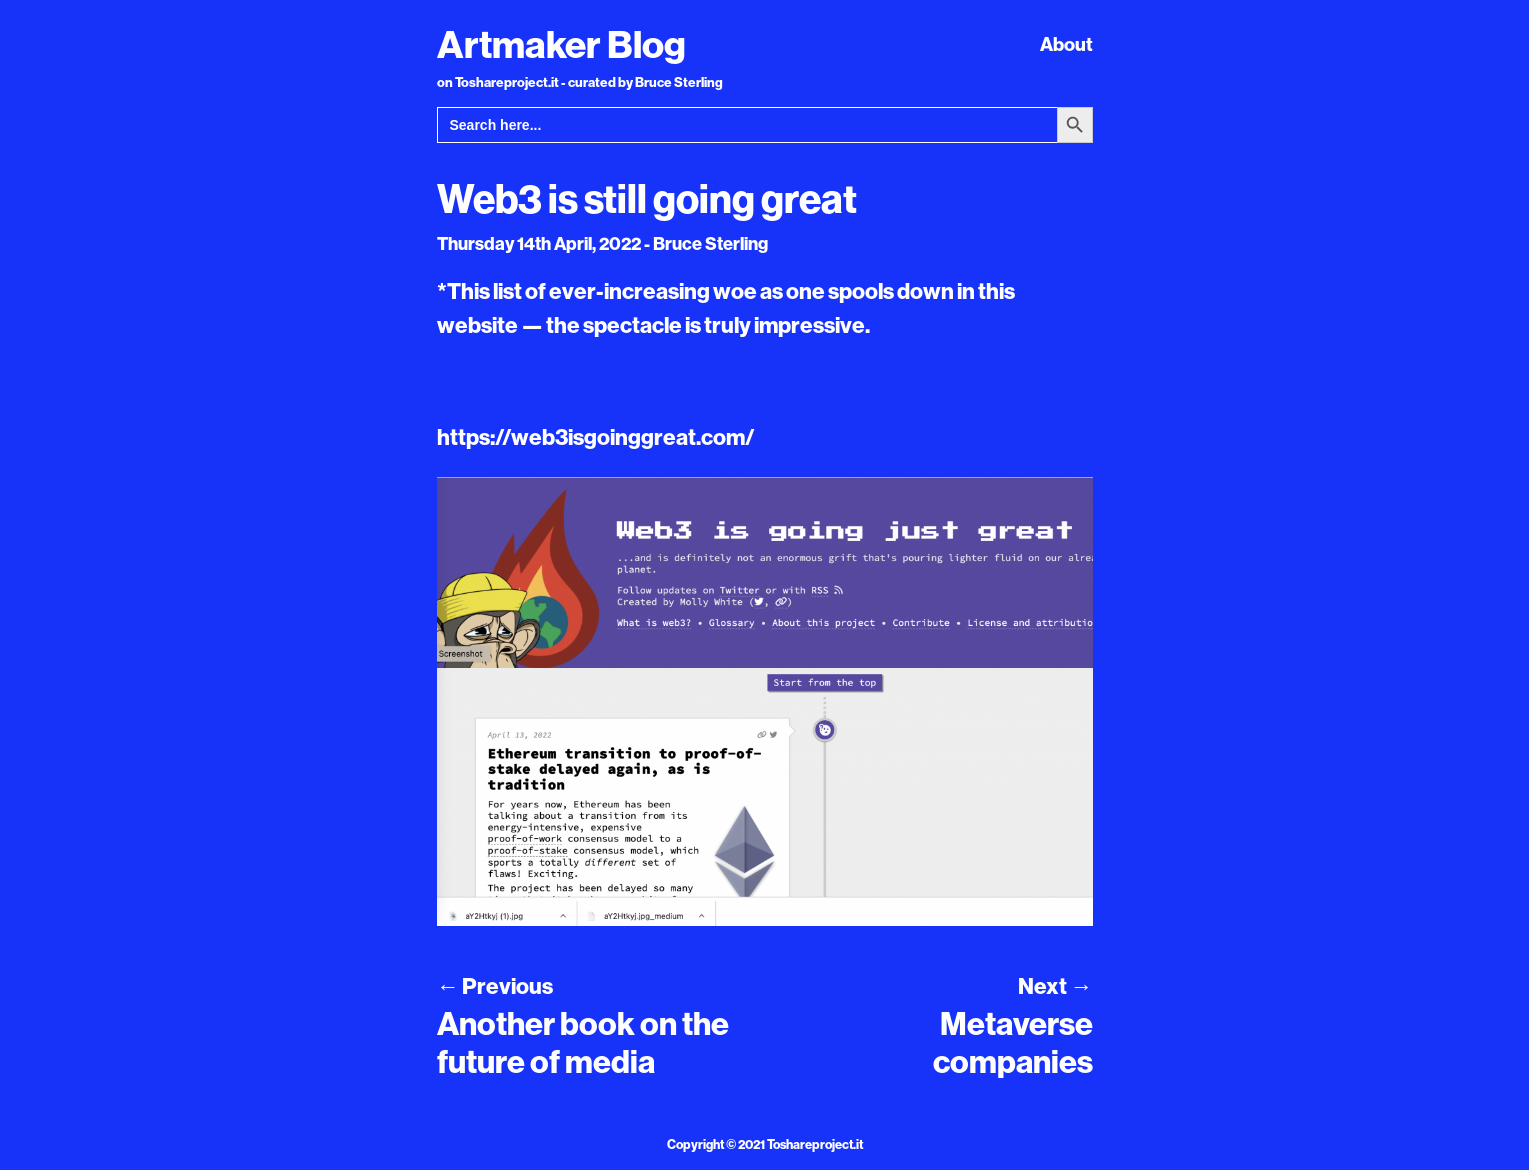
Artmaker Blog (561, 44)
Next (1055, 986)
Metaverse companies (1013, 1042)
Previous (495, 986)
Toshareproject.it (815, 1144)
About (1066, 44)
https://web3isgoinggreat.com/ (596, 437)
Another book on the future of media (583, 1042)
